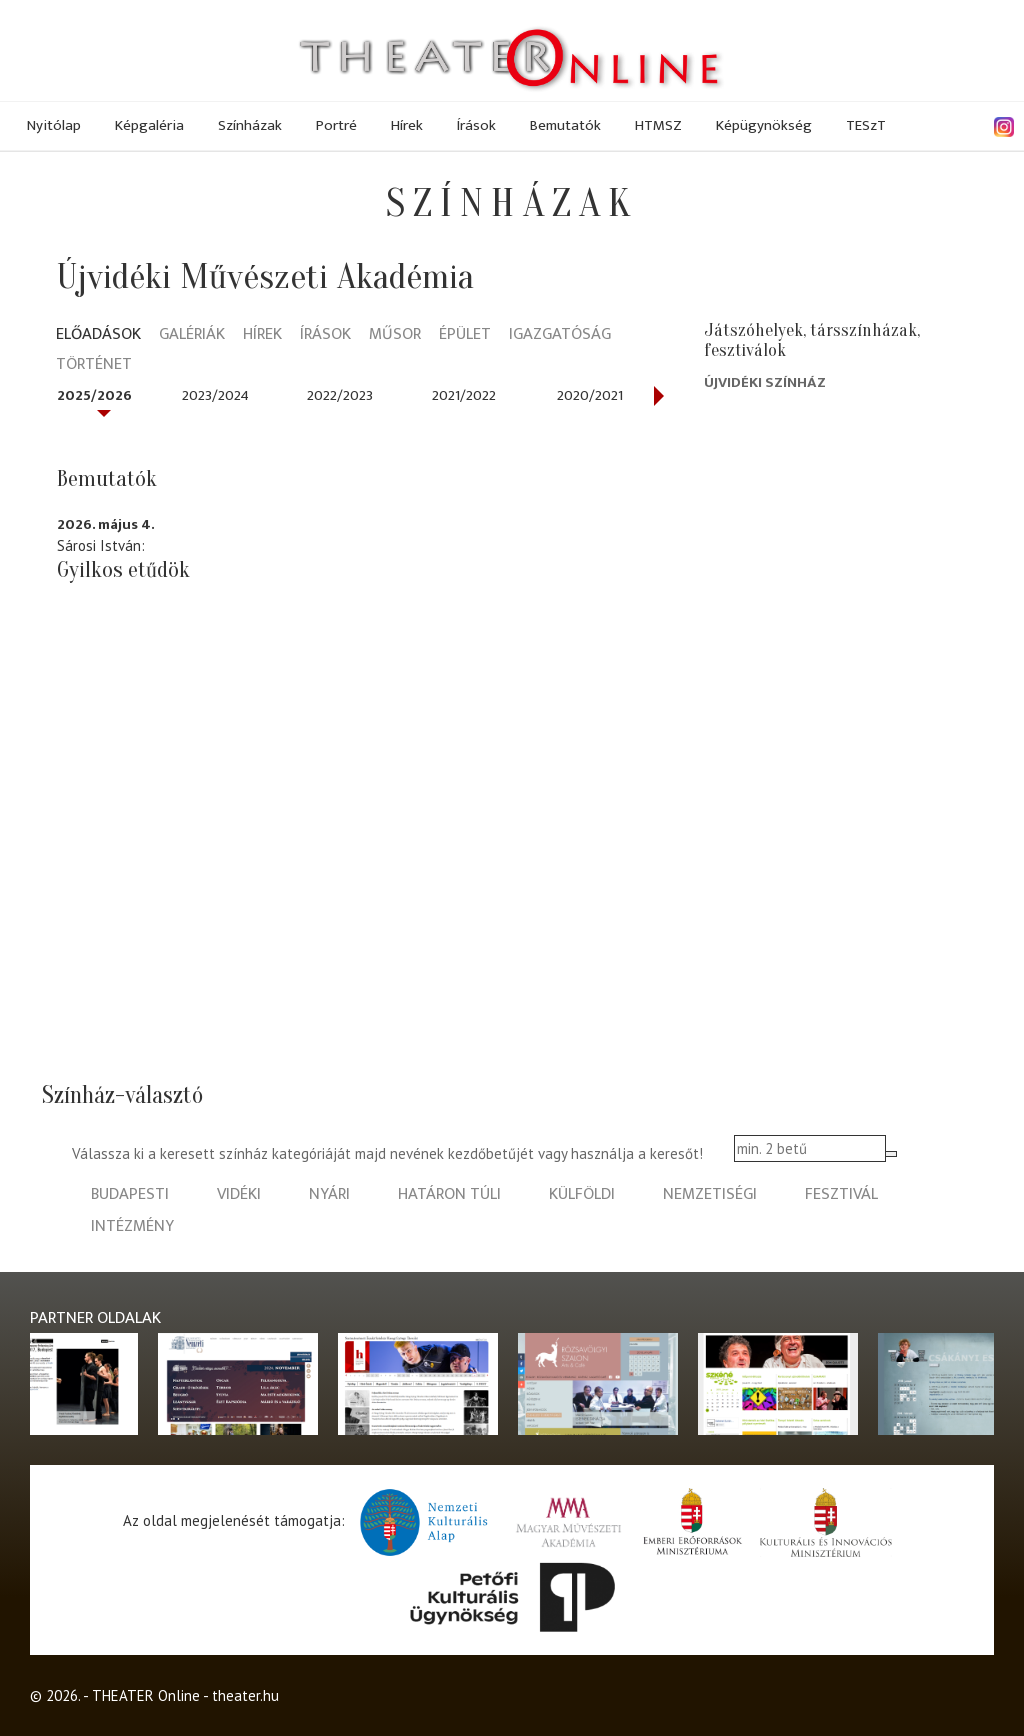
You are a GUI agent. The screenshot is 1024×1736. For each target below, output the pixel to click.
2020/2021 (590, 395)
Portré (336, 125)
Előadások (98, 335)
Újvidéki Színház (765, 382)
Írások (476, 125)
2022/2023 (340, 395)
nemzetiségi (710, 1194)
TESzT (866, 125)
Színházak (250, 125)
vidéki (239, 1194)
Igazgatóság (560, 335)
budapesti (130, 1194)
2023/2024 (215, 395)
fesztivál (841, 1194)
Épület (465, 335)
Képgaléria (149, 125)
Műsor (395, 335)
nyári (329, 1194)
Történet (94, 365)
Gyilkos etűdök (123, 570)
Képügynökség (764, 125)
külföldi (582, 1194)
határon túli (449, 1194)
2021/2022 (464, 395)
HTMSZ (658, 125)
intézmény (132, 1226)
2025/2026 (94, 395)
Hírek (407, 125)
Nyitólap (54, 125)
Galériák (192, 335)
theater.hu (245, 1695)
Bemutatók (565, 125)
